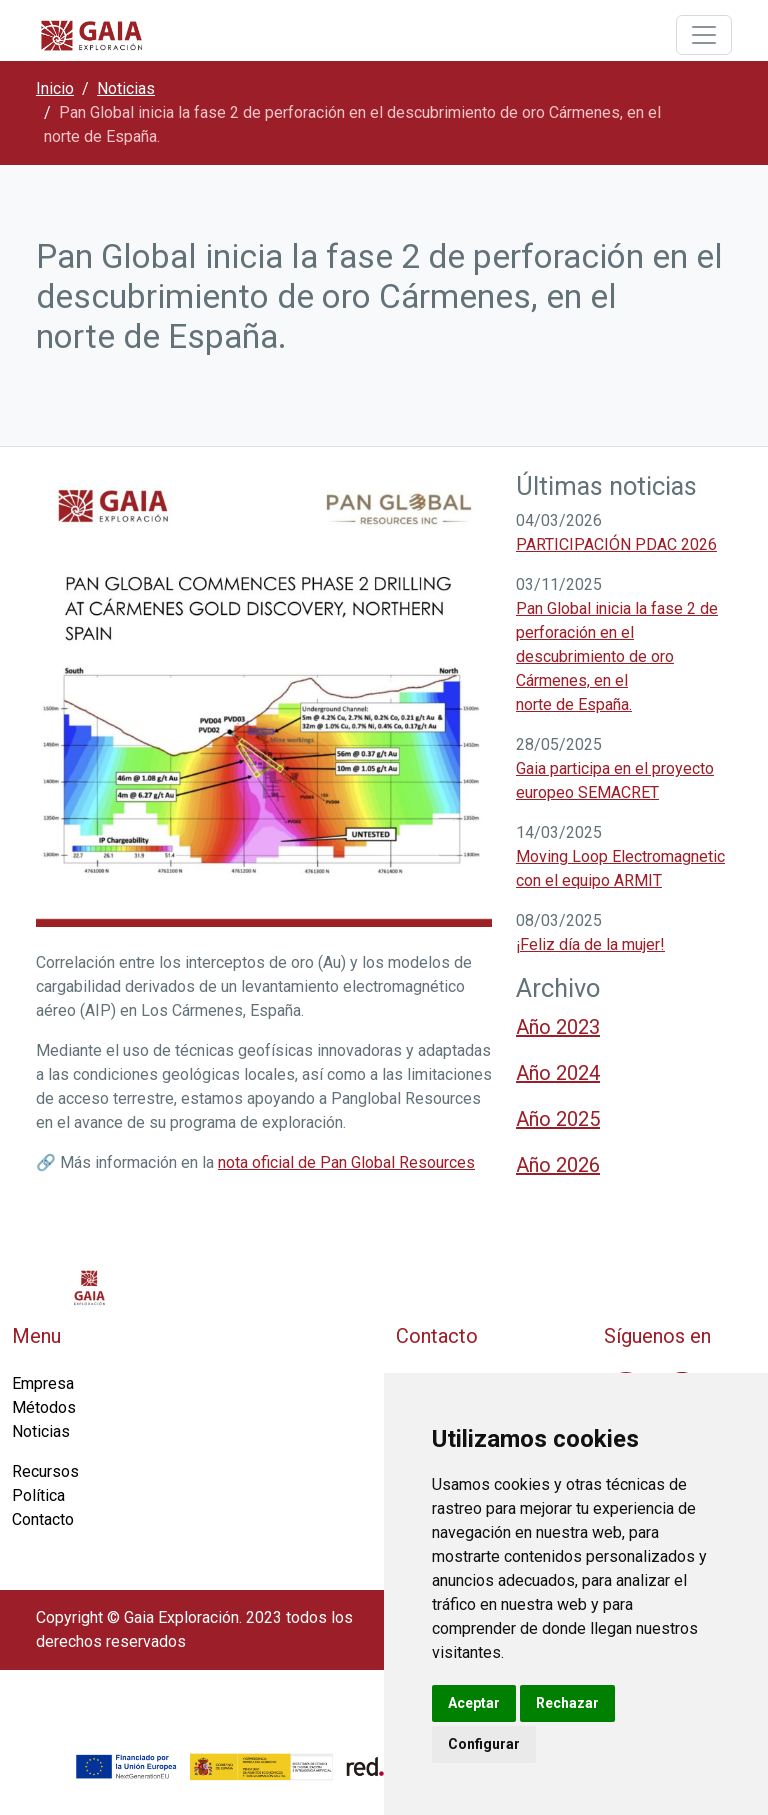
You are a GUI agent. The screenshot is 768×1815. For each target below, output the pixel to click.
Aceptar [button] (474, 1703)
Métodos (44, 1407)
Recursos (45, 1471)
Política (38, 1495)
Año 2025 (558, 1119)
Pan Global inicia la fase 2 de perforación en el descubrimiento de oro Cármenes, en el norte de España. (617, 656)
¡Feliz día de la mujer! (590, 944)
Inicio (55, 88)
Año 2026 (558, 1165)
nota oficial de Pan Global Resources (346, 1162)
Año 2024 (558, 1073)
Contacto (43, 1519)
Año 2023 (558, 1027)
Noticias (126, 88)
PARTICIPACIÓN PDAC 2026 (616, 544)
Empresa (43, 1383)
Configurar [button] (484, 1744)
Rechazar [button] (567, 1703)
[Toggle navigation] (704, 35)
